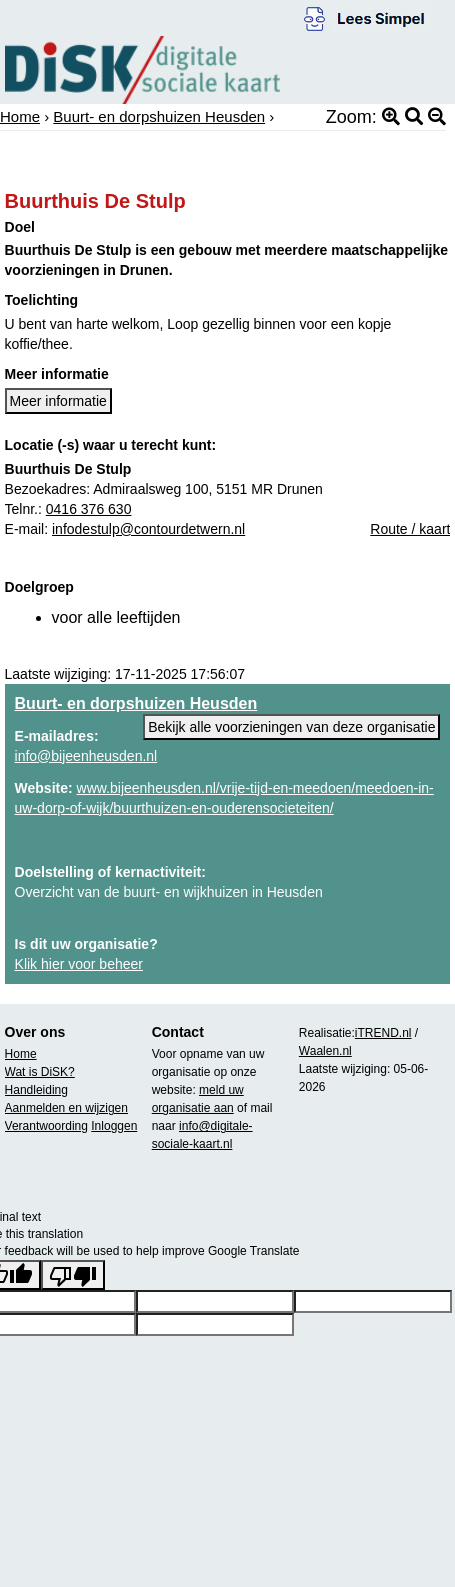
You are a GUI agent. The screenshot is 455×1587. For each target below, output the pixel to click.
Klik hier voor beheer (79, 964)
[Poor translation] (73, 1275)
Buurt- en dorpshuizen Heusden (159, 116)
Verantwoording (46, 1126)
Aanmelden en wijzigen (66, 1108)
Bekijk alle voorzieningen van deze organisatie (291, 727)
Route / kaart (410, 529)
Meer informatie (58, 401)
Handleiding (36, 1090)
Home (20, 116)
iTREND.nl (383, 1033)
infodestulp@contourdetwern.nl (148, 529)
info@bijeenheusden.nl (86, 756)
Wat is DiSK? (40, 1072)
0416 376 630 (89, 509)
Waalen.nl (325, 1051)
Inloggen (114, 1126)
